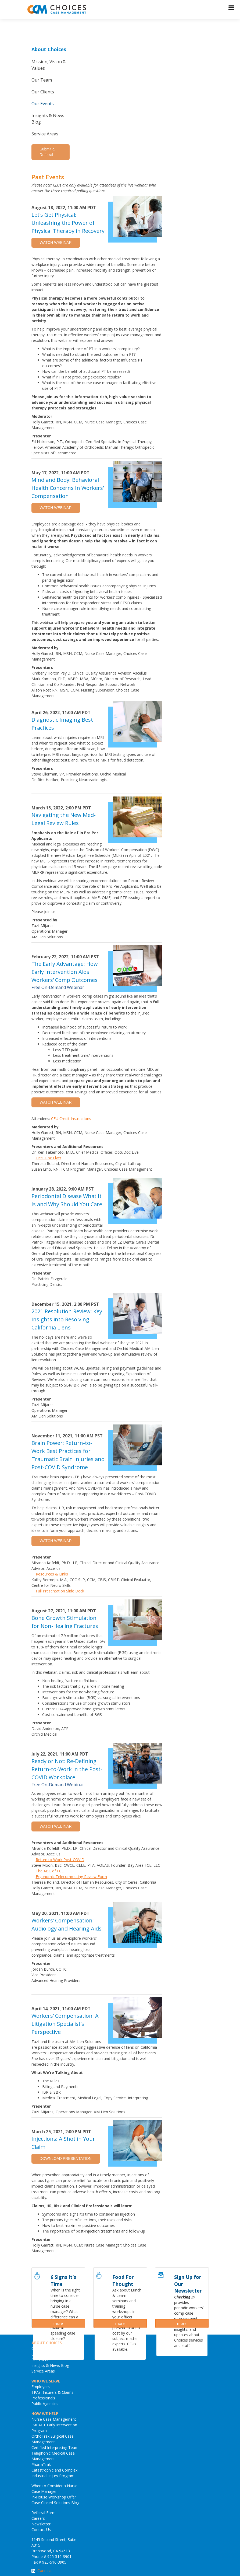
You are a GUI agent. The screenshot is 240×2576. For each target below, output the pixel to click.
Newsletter (41, 2523)
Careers (38, 2518)
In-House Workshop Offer (53, 2497)
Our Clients (42, 92)
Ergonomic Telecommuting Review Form (71, 1876)
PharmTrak (41, 2464)
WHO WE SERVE (45, 2381)
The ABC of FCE (50, 1870)
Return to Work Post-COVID (60, 1859)
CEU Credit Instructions (71, 1118)
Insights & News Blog (47, 119)
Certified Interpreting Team (54, 2447)
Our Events (42, 104)
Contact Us (41, 2529)
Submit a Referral (47, 152)
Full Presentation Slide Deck (60, 1591)
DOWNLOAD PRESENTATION (66, 2158)
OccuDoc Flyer (48, 1157)
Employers (40, 2386)
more (58, 2323)
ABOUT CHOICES (46, 2342)
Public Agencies (44, 2403)
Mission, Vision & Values (48, 65)
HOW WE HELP (44, 2413)
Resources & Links (52, 1574)
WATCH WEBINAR (56, 242)
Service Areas (44, 134)
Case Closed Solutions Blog (55, 2502)
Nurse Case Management (53, 2419)
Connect (44, 2570)
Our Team (41, 80)
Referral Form (43, 2512)
